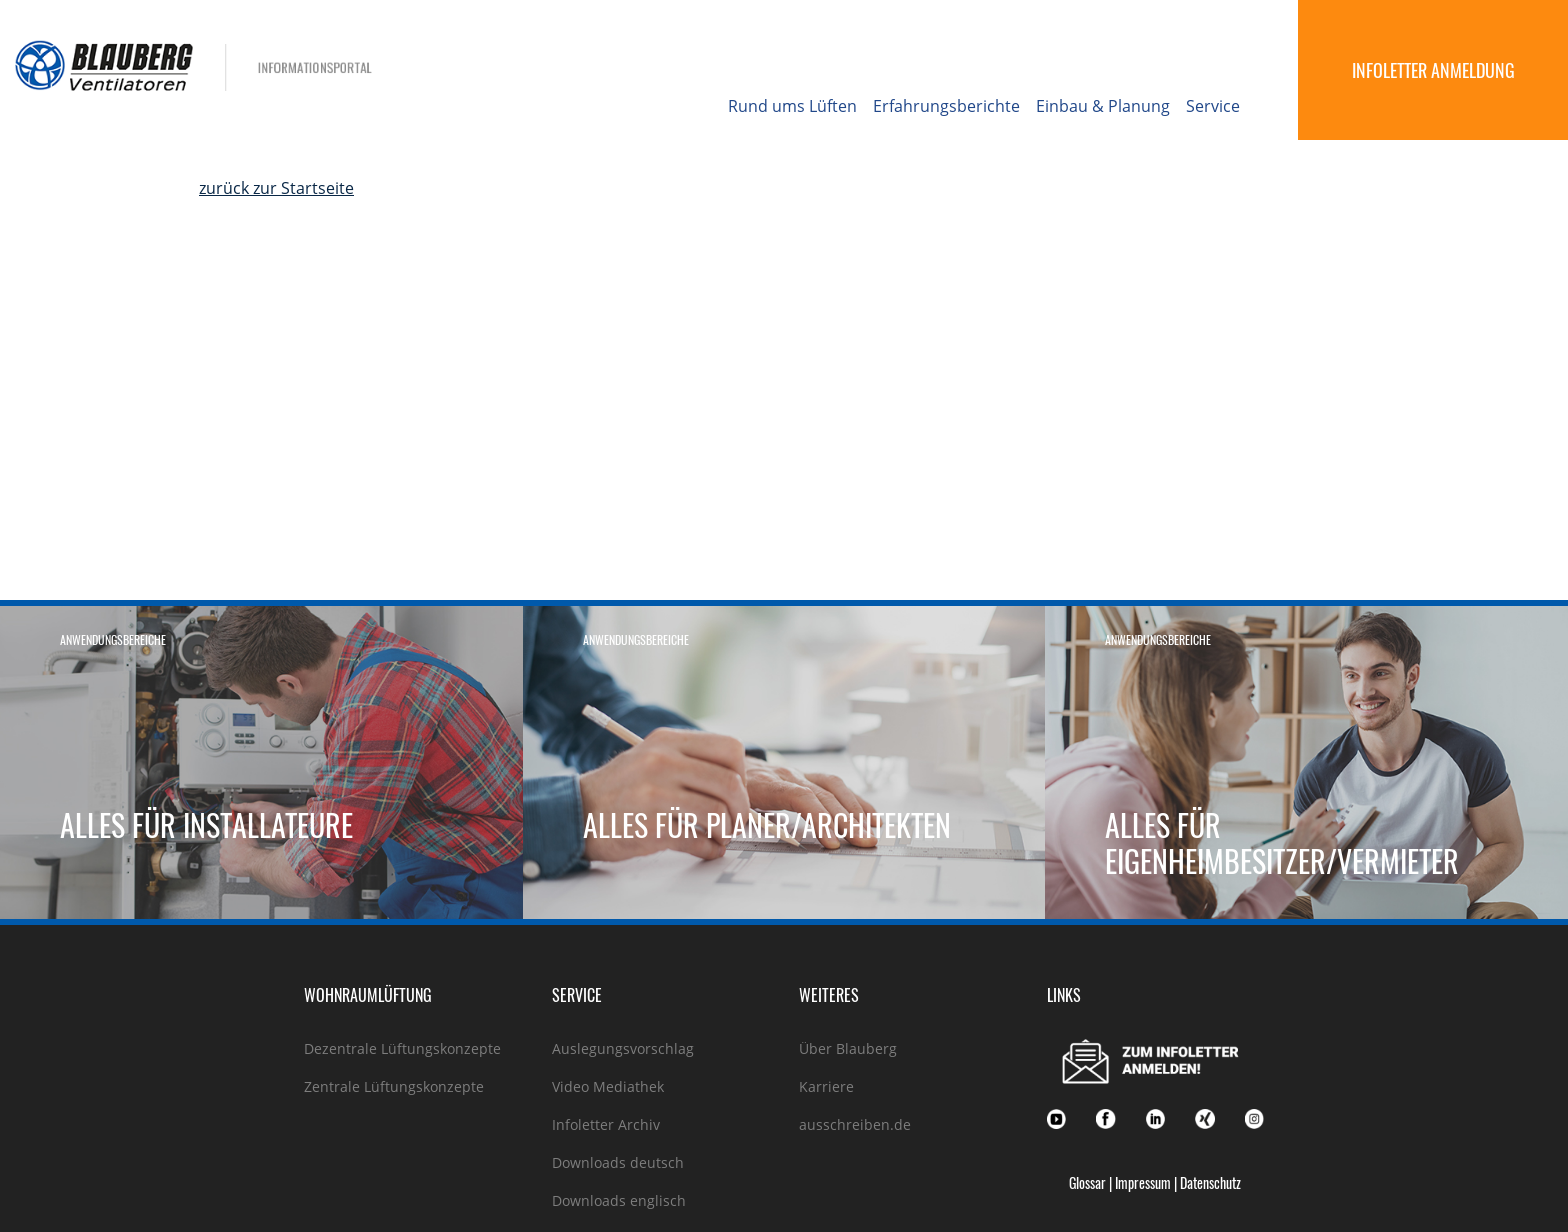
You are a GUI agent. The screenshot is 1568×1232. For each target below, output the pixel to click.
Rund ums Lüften (792, 106)
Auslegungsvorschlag (623, 1048)
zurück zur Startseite (276, 188)
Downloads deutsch (618, 1162)
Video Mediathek (608, 1086)
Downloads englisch (619, 1200)
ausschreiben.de (855, 1124)
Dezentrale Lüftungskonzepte (402, 1048)
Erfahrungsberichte (946, 106)
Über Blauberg (848, 1048)
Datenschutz (1210, 1182)
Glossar (1087, 1182)
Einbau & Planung (1103, 106)
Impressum (1143, 1182)
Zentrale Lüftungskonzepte (394, 1086)
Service (1213, 106)
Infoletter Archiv (606, 1124)
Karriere (826, 1086)
